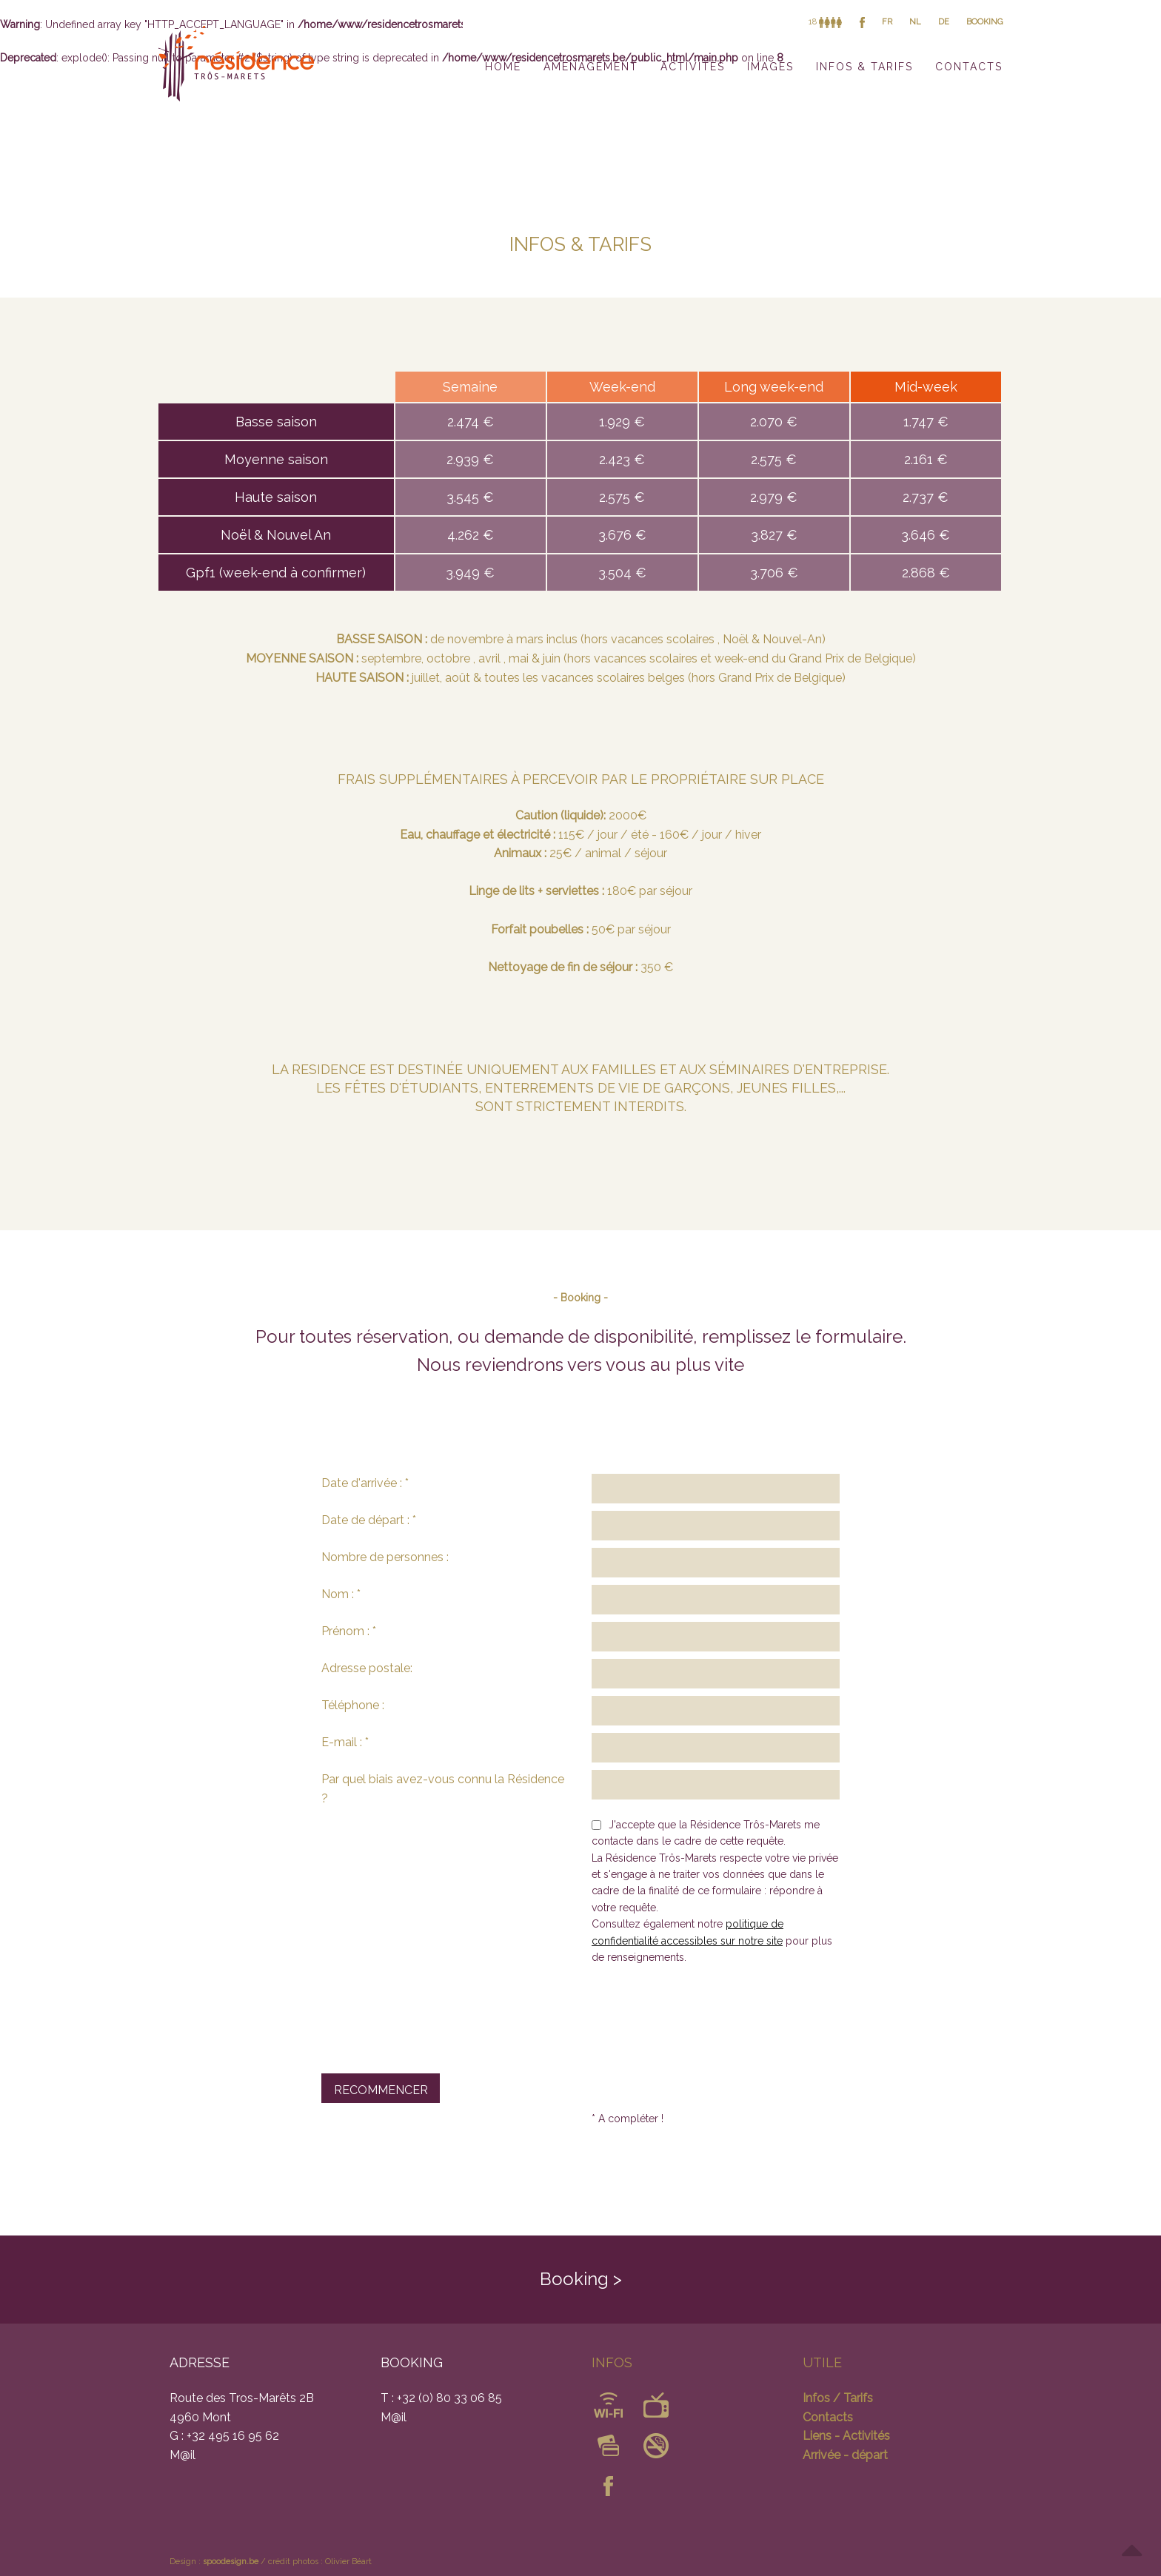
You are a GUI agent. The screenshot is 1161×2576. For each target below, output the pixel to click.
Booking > (581, 2279)
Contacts (828, 2417)
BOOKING (984, 22)
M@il (182, 2455)
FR (887, 22)
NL (915, 22)
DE (943, 22)
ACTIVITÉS (692, 67)
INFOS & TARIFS (864, 67)
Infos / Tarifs (838, 2398)
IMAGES (770, 67)
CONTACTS (969, 67)
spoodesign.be (230, 2561)
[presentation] (433, 2011)
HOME (503, 67)
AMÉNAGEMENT (590, 67)
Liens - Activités (846, 2436)
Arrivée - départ (845, 2455)
